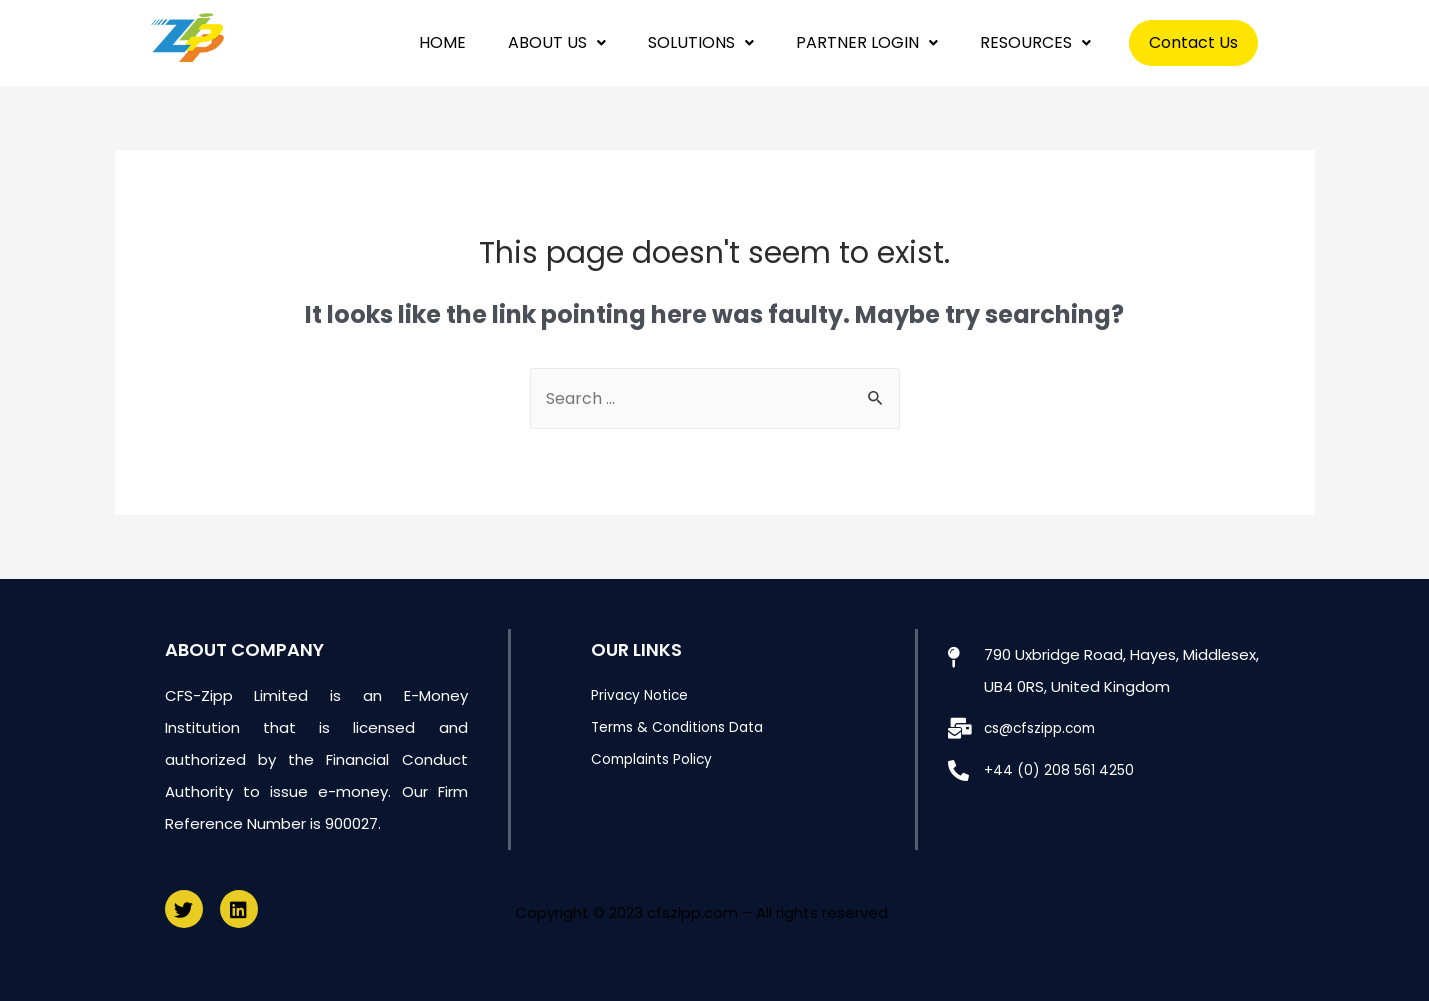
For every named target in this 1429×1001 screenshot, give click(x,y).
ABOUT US (557, 42)
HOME (442, 42)
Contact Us (1193, 42)
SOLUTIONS (701, 42)
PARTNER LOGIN (867, 42)
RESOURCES (1035, 42)
